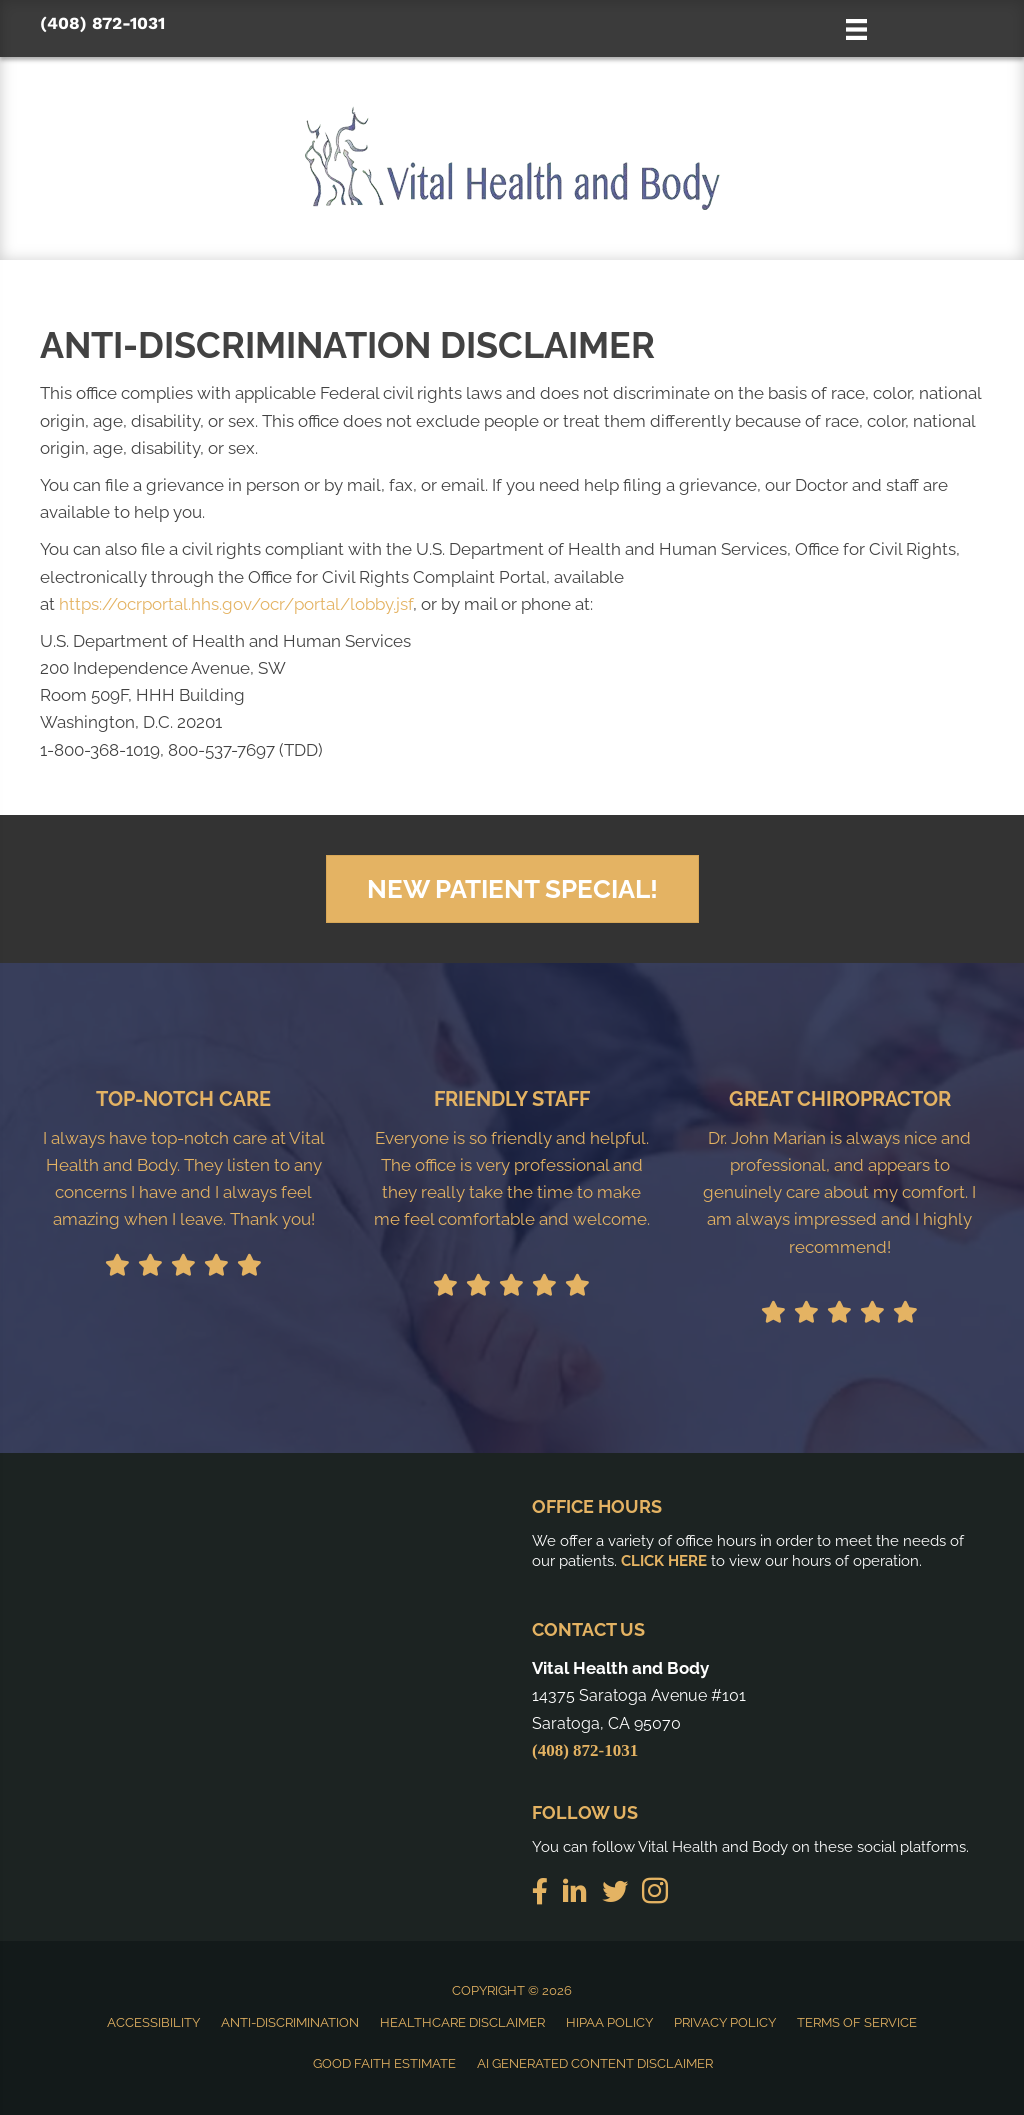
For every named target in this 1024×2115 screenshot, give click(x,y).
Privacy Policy (725, 2022)
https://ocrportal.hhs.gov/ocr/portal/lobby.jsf (236, 604)
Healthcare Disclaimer (462, 2022)
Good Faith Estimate (384, 2063)
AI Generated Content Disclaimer (595, 2063)
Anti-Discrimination (290, 2022)
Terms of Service (857, 2022)
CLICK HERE (664, 1561)
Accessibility (153, 2022)
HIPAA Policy (609, 2022)
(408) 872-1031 (102, 23)
